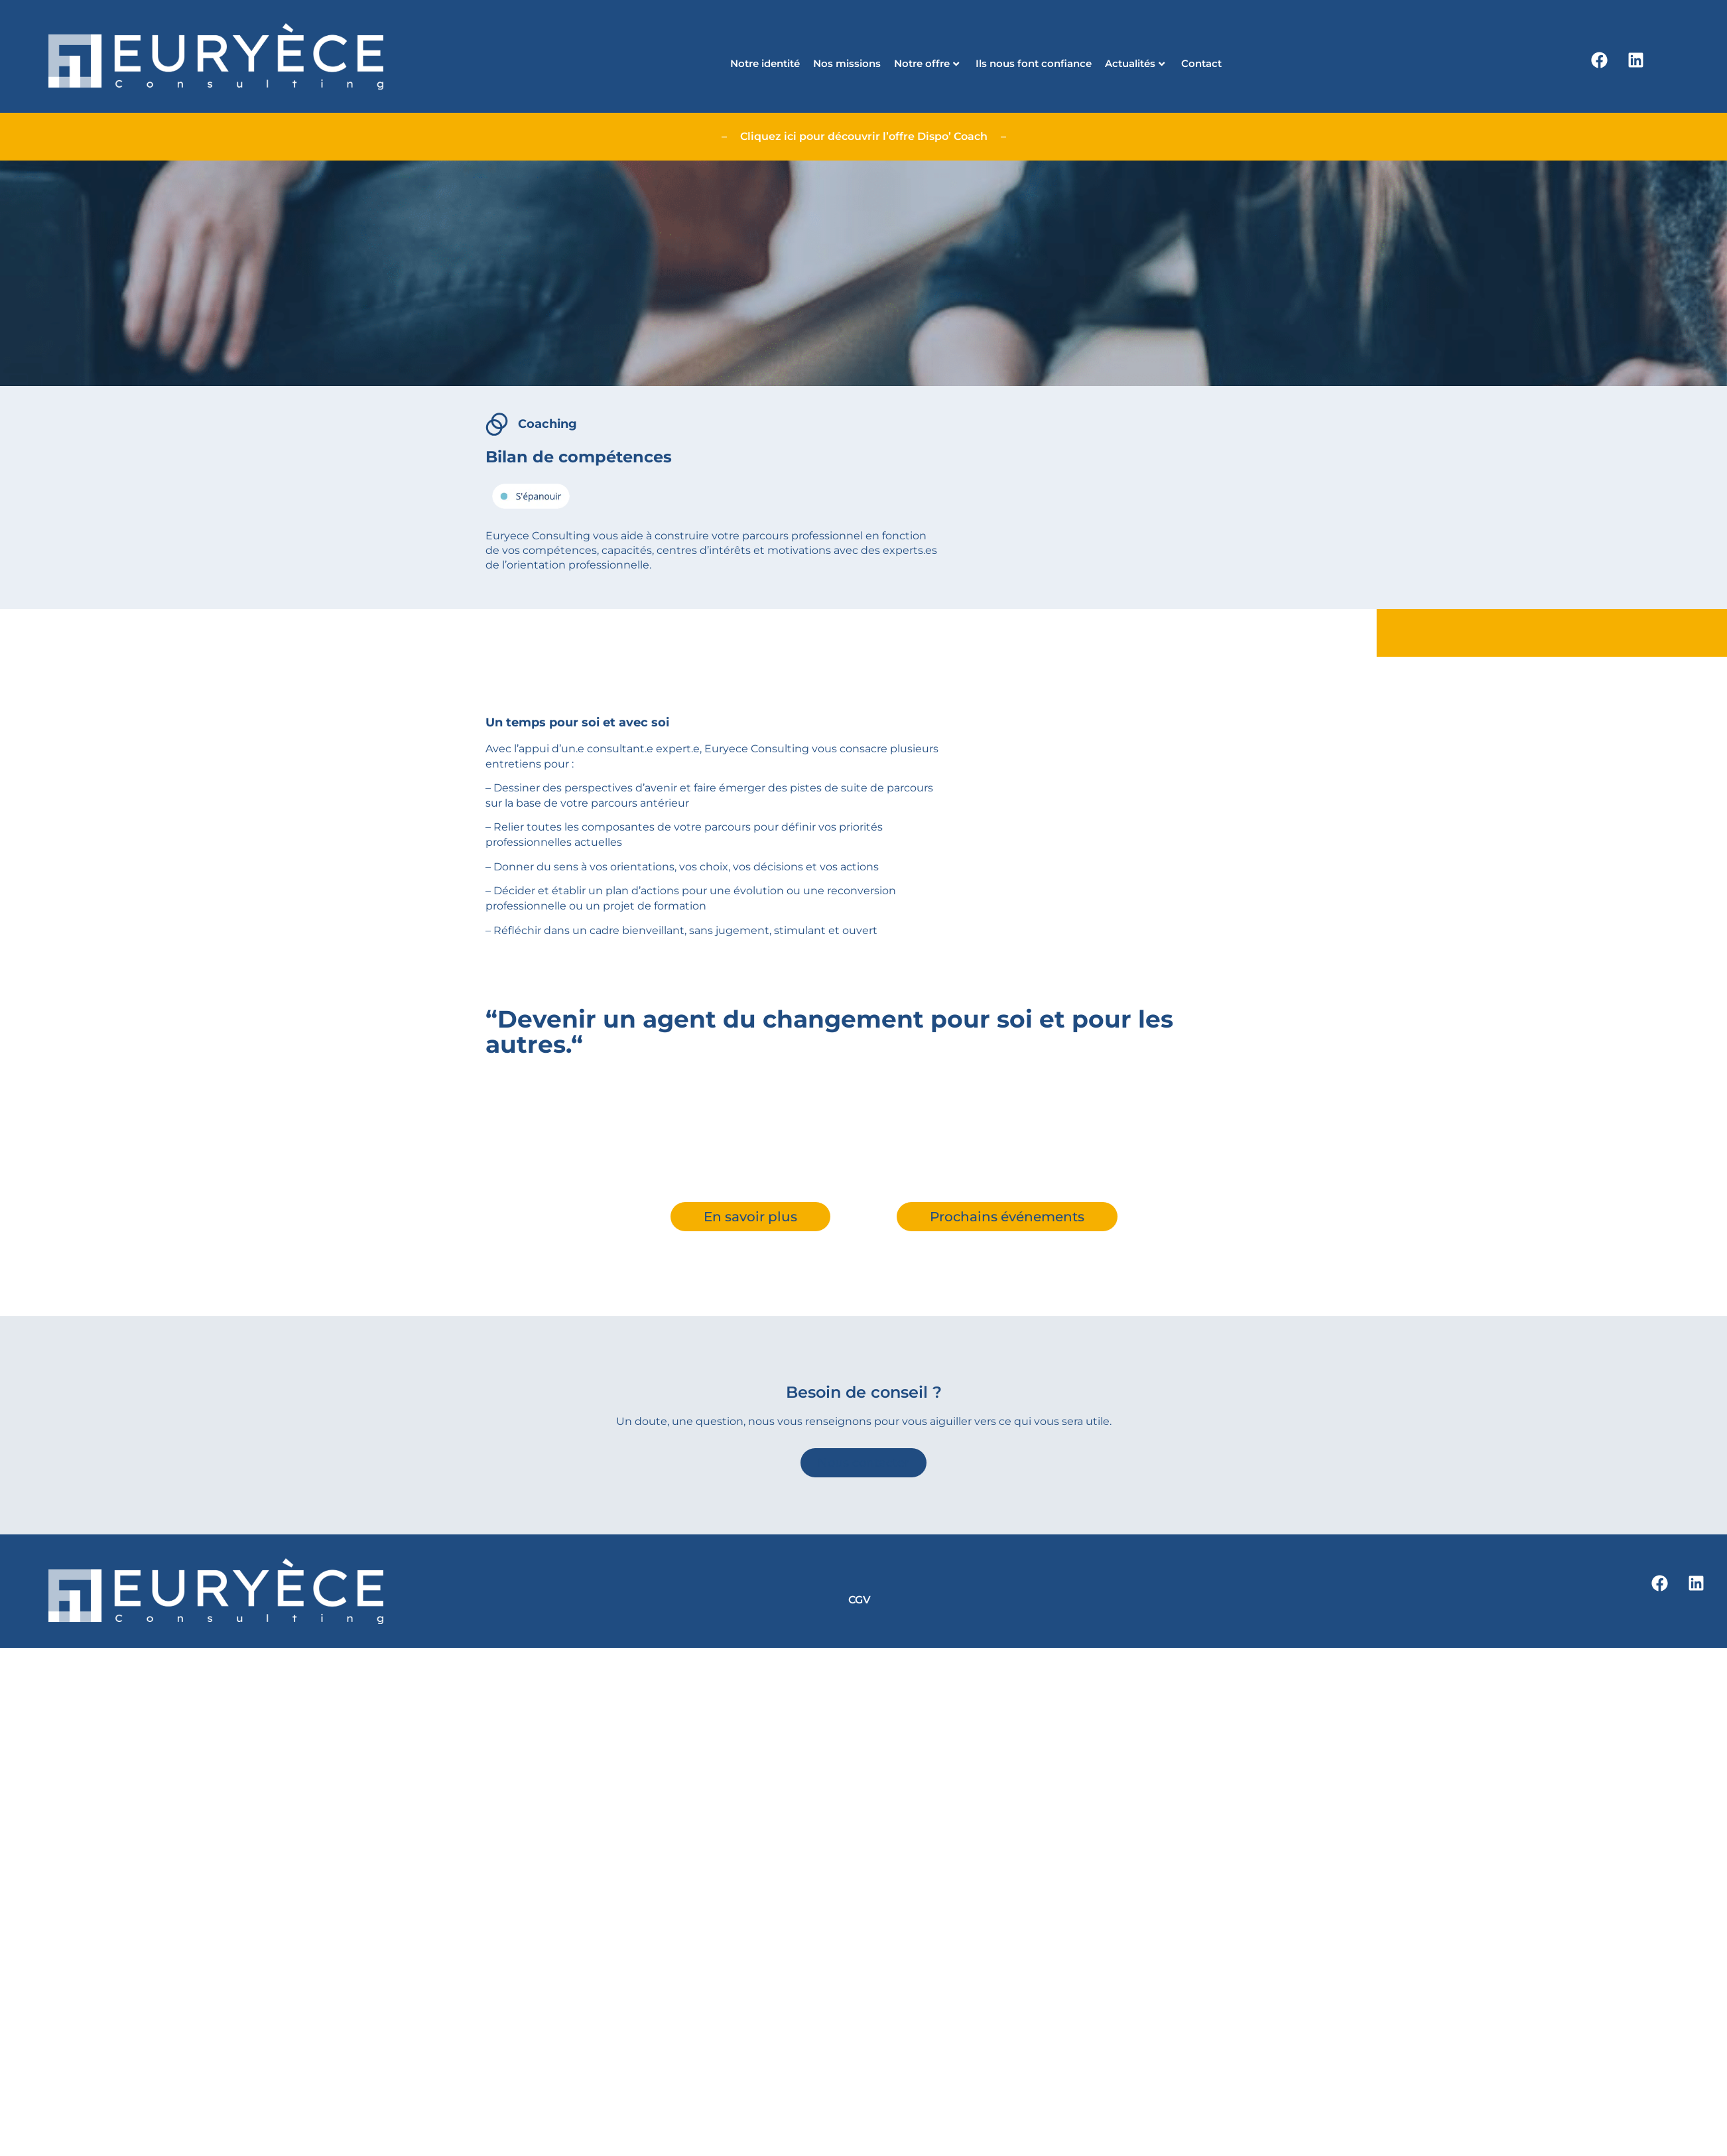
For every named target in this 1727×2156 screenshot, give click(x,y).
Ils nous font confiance (1034, 63)
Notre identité (765, 63)
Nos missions (847, 63)
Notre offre (926, 63)
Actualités (1135, 63)
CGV (859, 1599)
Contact (1201, 63)
